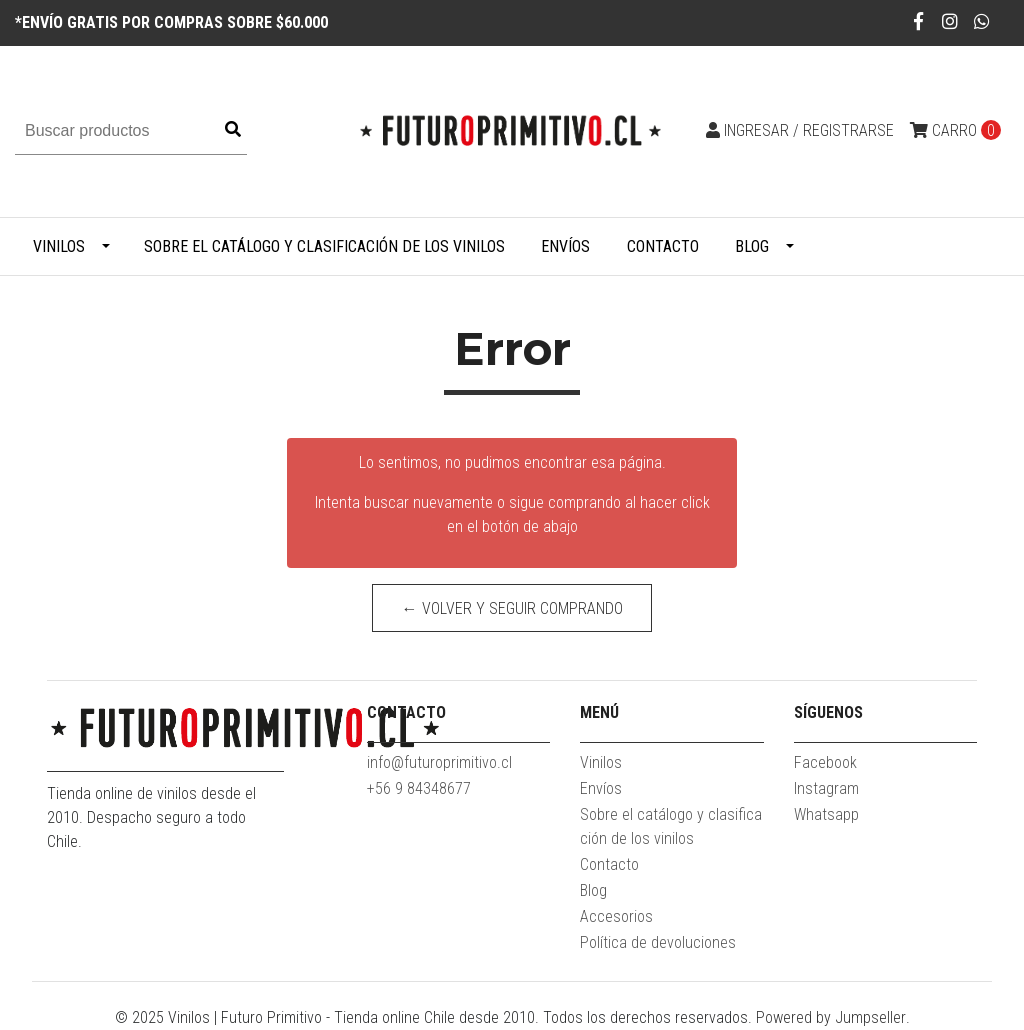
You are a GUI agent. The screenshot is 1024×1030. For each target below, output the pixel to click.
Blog (752, 246)
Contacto (663, 246)
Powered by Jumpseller (831, 1017)
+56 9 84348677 (419, 788)
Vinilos (59, 246)
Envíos (565, 246)
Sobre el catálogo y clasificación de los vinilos (324, 246)
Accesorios (616, 916)
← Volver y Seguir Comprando (512, 608)
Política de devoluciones (658, 942)
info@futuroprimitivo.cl (439, 762)
